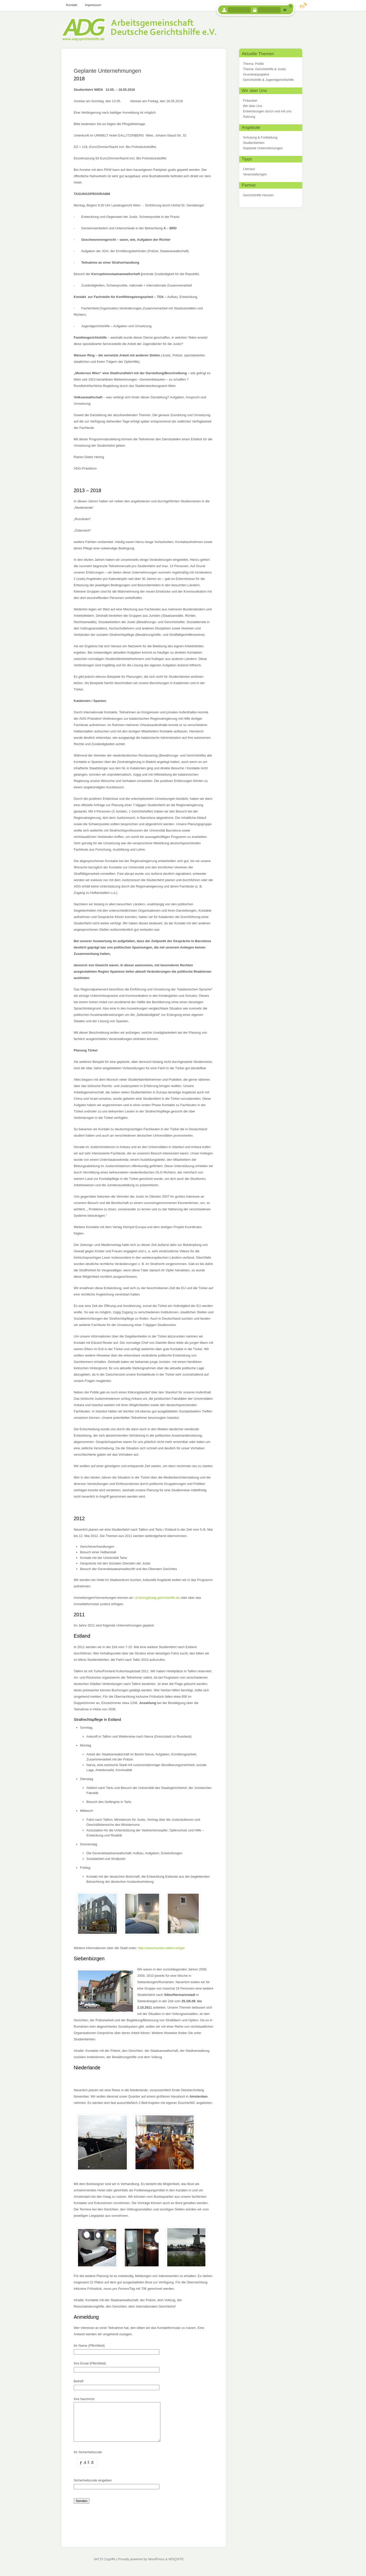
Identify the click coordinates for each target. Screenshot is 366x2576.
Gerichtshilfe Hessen (258, 195)
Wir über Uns (252, 106)
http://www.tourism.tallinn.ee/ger (161, 1948)
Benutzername (224, 10)
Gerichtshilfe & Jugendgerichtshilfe (268, 80)
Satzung (249, 116)
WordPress (156, 2567)
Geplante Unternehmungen (263, 148)
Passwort (254, 10)
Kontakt (71, 5)
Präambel (250, 100)
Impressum (93, 5)
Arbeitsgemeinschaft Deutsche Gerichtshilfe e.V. (138, 25)
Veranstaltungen (255, 174)
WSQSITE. (177, 2567)
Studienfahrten (254, 143)
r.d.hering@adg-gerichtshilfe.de (157, 1598)
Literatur (249, 169)
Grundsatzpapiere (256, 74)
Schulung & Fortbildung (260, 137)
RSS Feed (303, 5)
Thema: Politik (253, 64)
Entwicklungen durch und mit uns (267, 111)
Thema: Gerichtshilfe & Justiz (264, 69)
